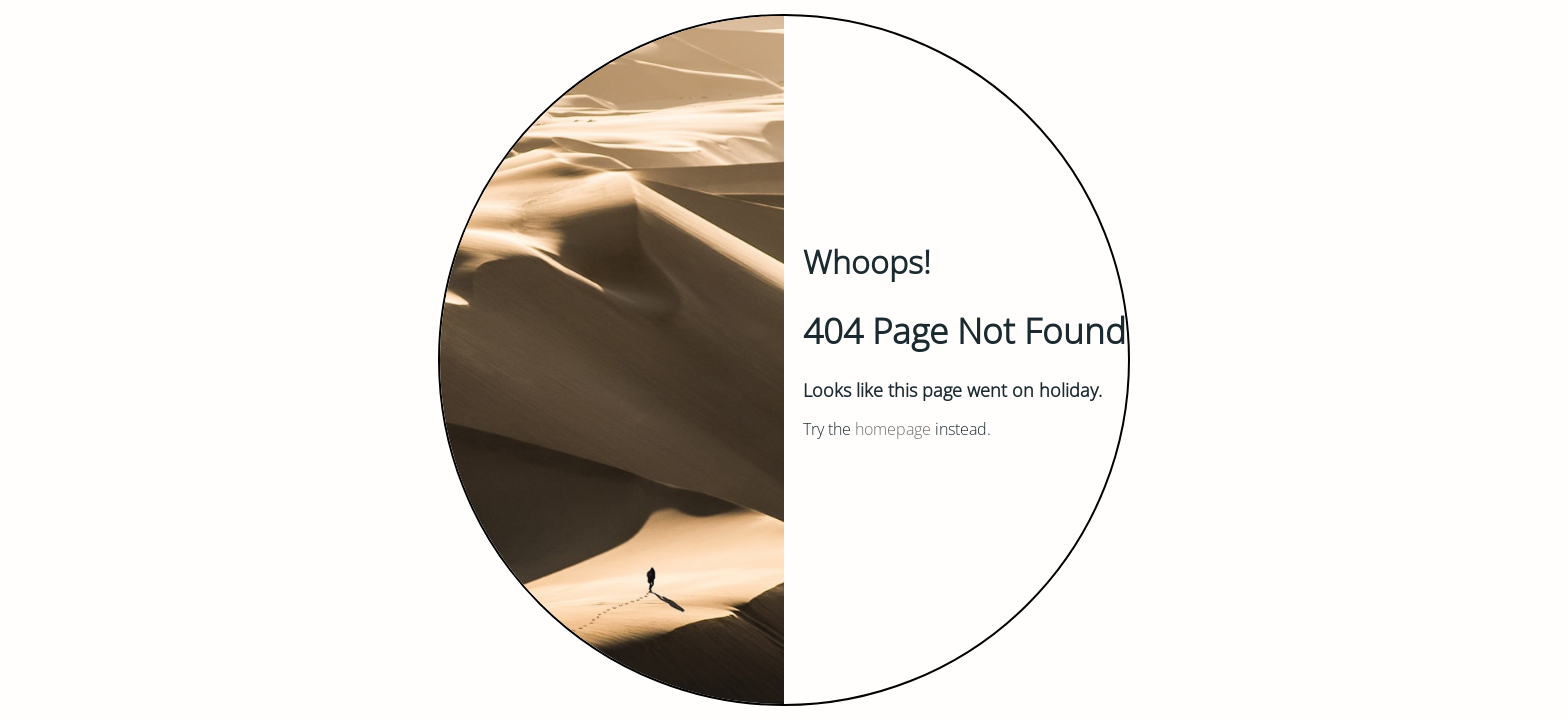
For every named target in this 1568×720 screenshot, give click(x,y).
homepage (893, 429)
